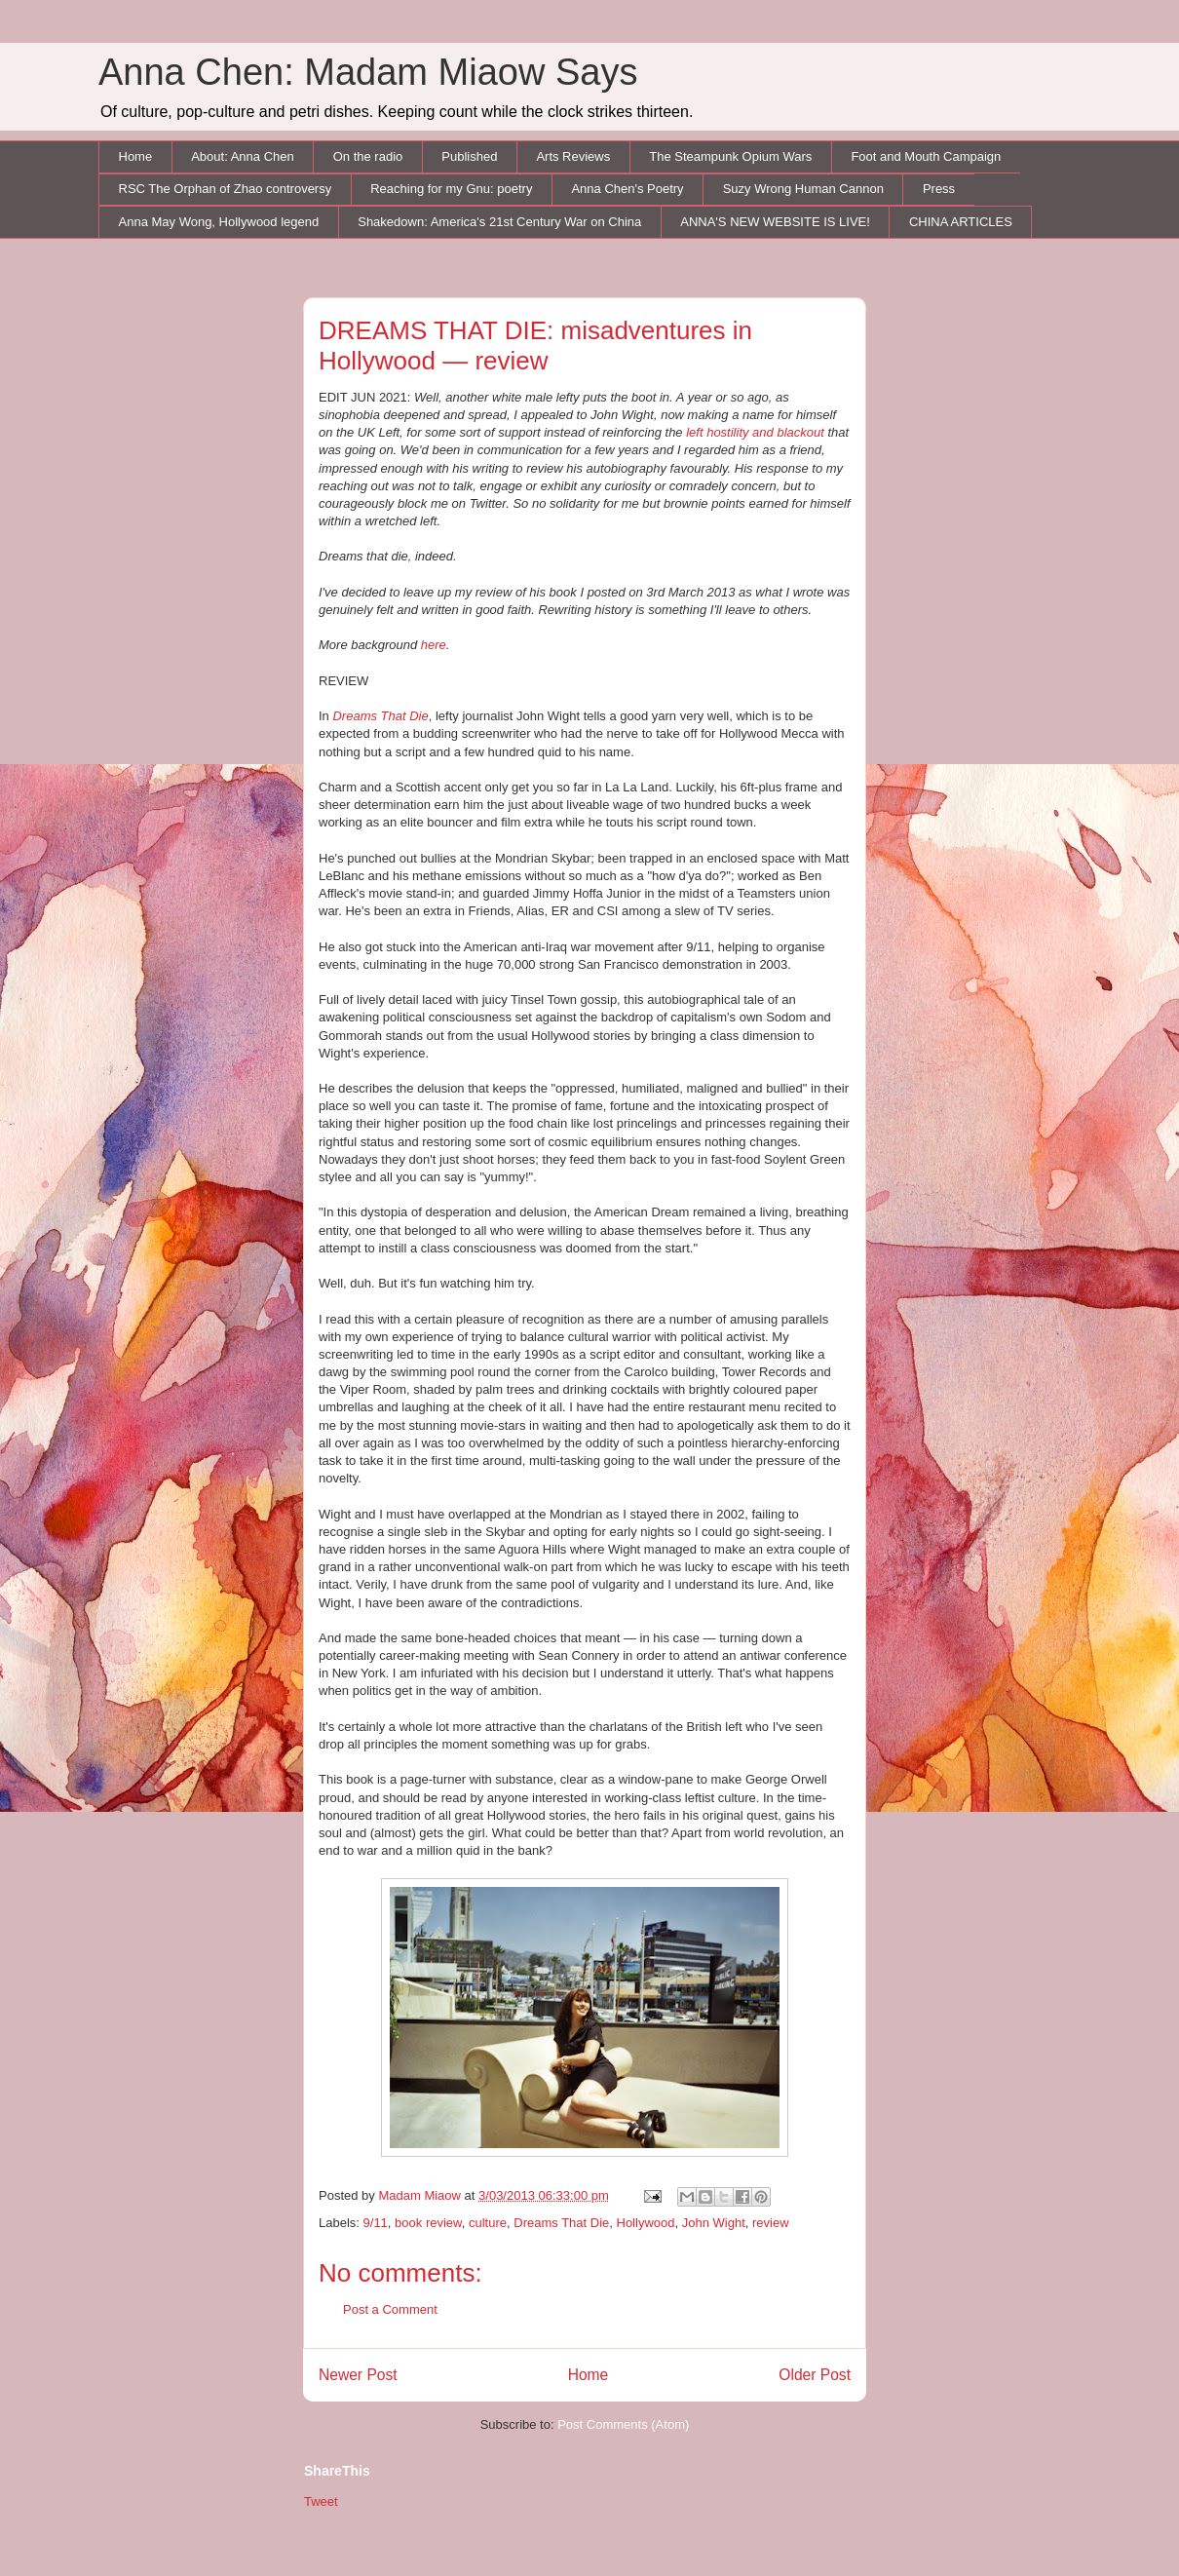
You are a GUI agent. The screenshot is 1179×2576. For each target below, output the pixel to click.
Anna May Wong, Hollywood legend (219, 221)
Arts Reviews (573, 156)
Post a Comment (390, 2309)
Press (939, 188)
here (433, 644)
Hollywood (646, 2222)
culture (488, 2222)
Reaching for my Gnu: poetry (451, 188)
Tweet (321, 2501)
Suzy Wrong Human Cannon (803, 188)
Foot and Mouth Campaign (926, 156)
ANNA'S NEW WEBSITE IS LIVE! (775, 221)
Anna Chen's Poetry (627, 188)
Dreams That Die (380, 716)
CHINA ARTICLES (960, 221)
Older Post (815, 2374)
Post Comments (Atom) (623, 2424)
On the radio (368, 156)
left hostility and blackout (755, 432)
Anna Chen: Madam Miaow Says (367, 72)
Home (136, 156)
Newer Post (358, 2374)
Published (469, 156)
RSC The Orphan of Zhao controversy (225, 188)
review (770, 2222)
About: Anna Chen (242, 156)
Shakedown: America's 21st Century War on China (499, 221)
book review (428, 2222)
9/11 (375, 2222)
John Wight (713, 2222)
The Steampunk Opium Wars (730, 156)
